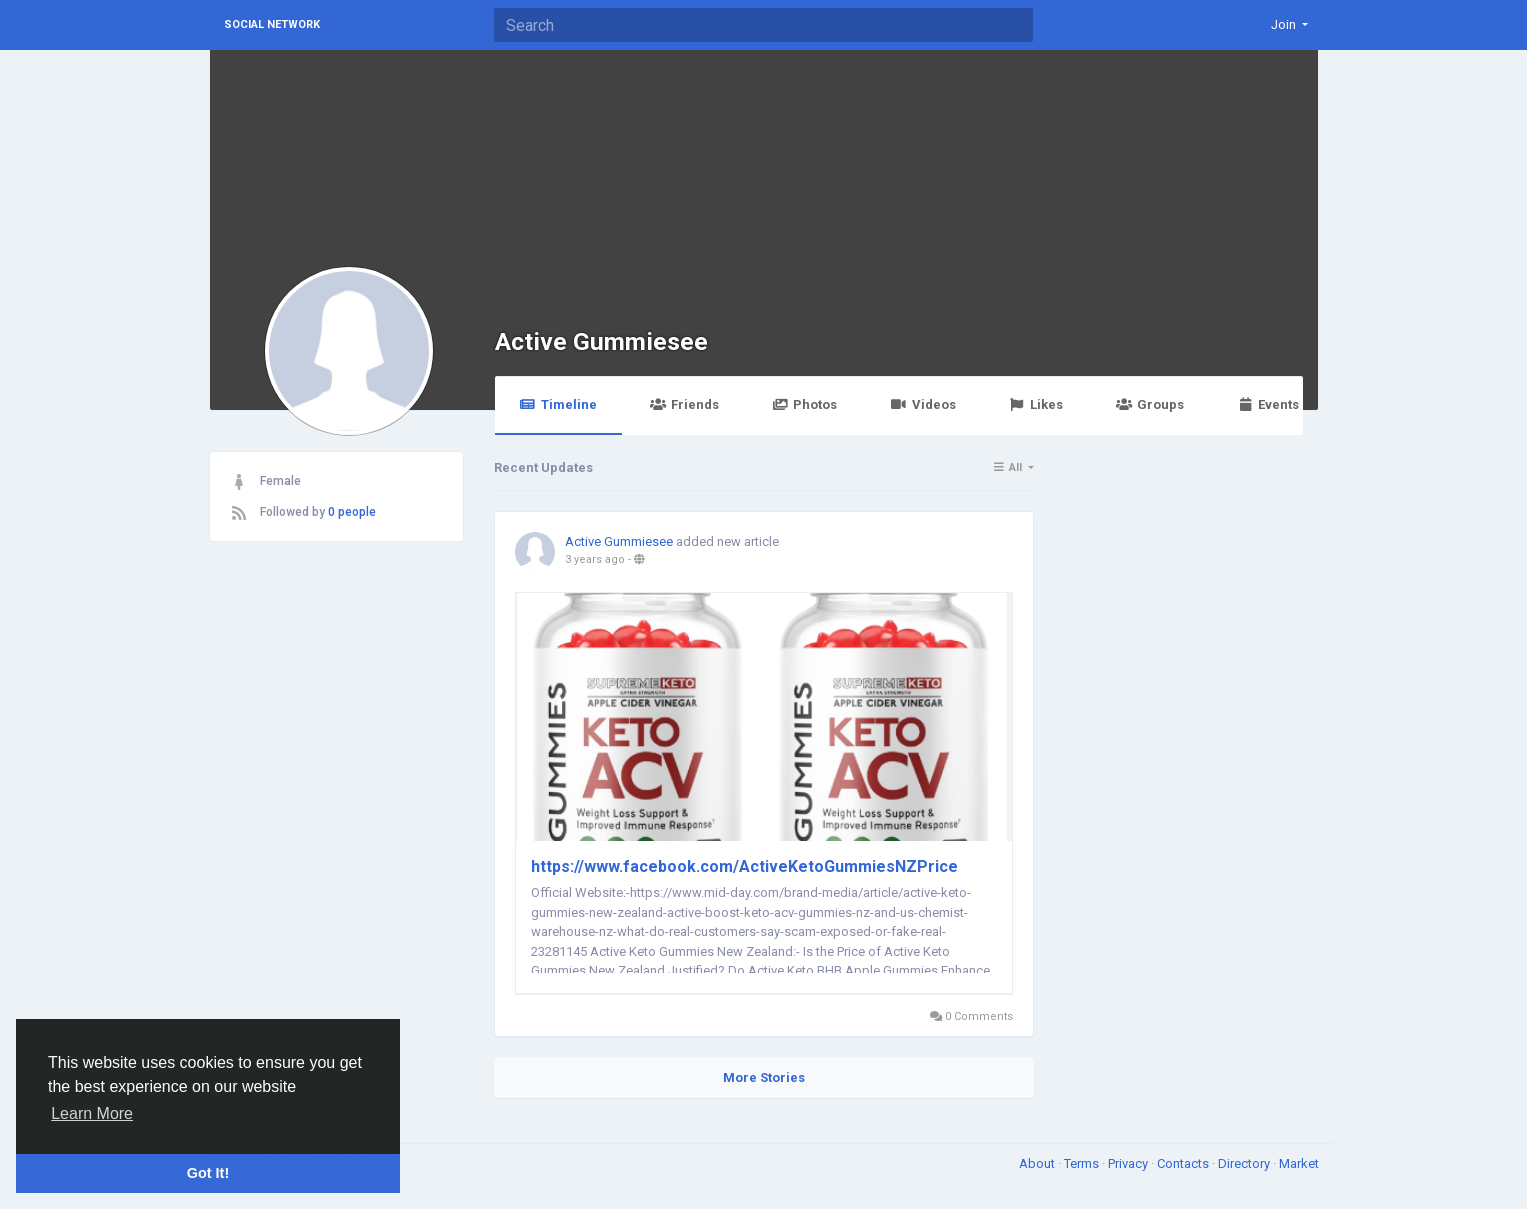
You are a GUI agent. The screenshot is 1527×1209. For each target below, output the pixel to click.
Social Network (272, 24)
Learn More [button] (92, 1113)
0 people (352, 512)
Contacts (1184, 1163)
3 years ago (595, 559)
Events (1268, 404)
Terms (1083, 1163)
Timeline (558, 404)
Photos (804, 404)
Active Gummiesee (601, 341)
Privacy (1129, 1163)
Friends (684, 404)
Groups (1150, 404)
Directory (1245, 1163)
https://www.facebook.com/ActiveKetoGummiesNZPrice (744, 866)
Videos (922, 404)
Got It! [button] (208, 1173)
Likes (1036, 404)
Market (1299, 1163)
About (1038, 1163)
